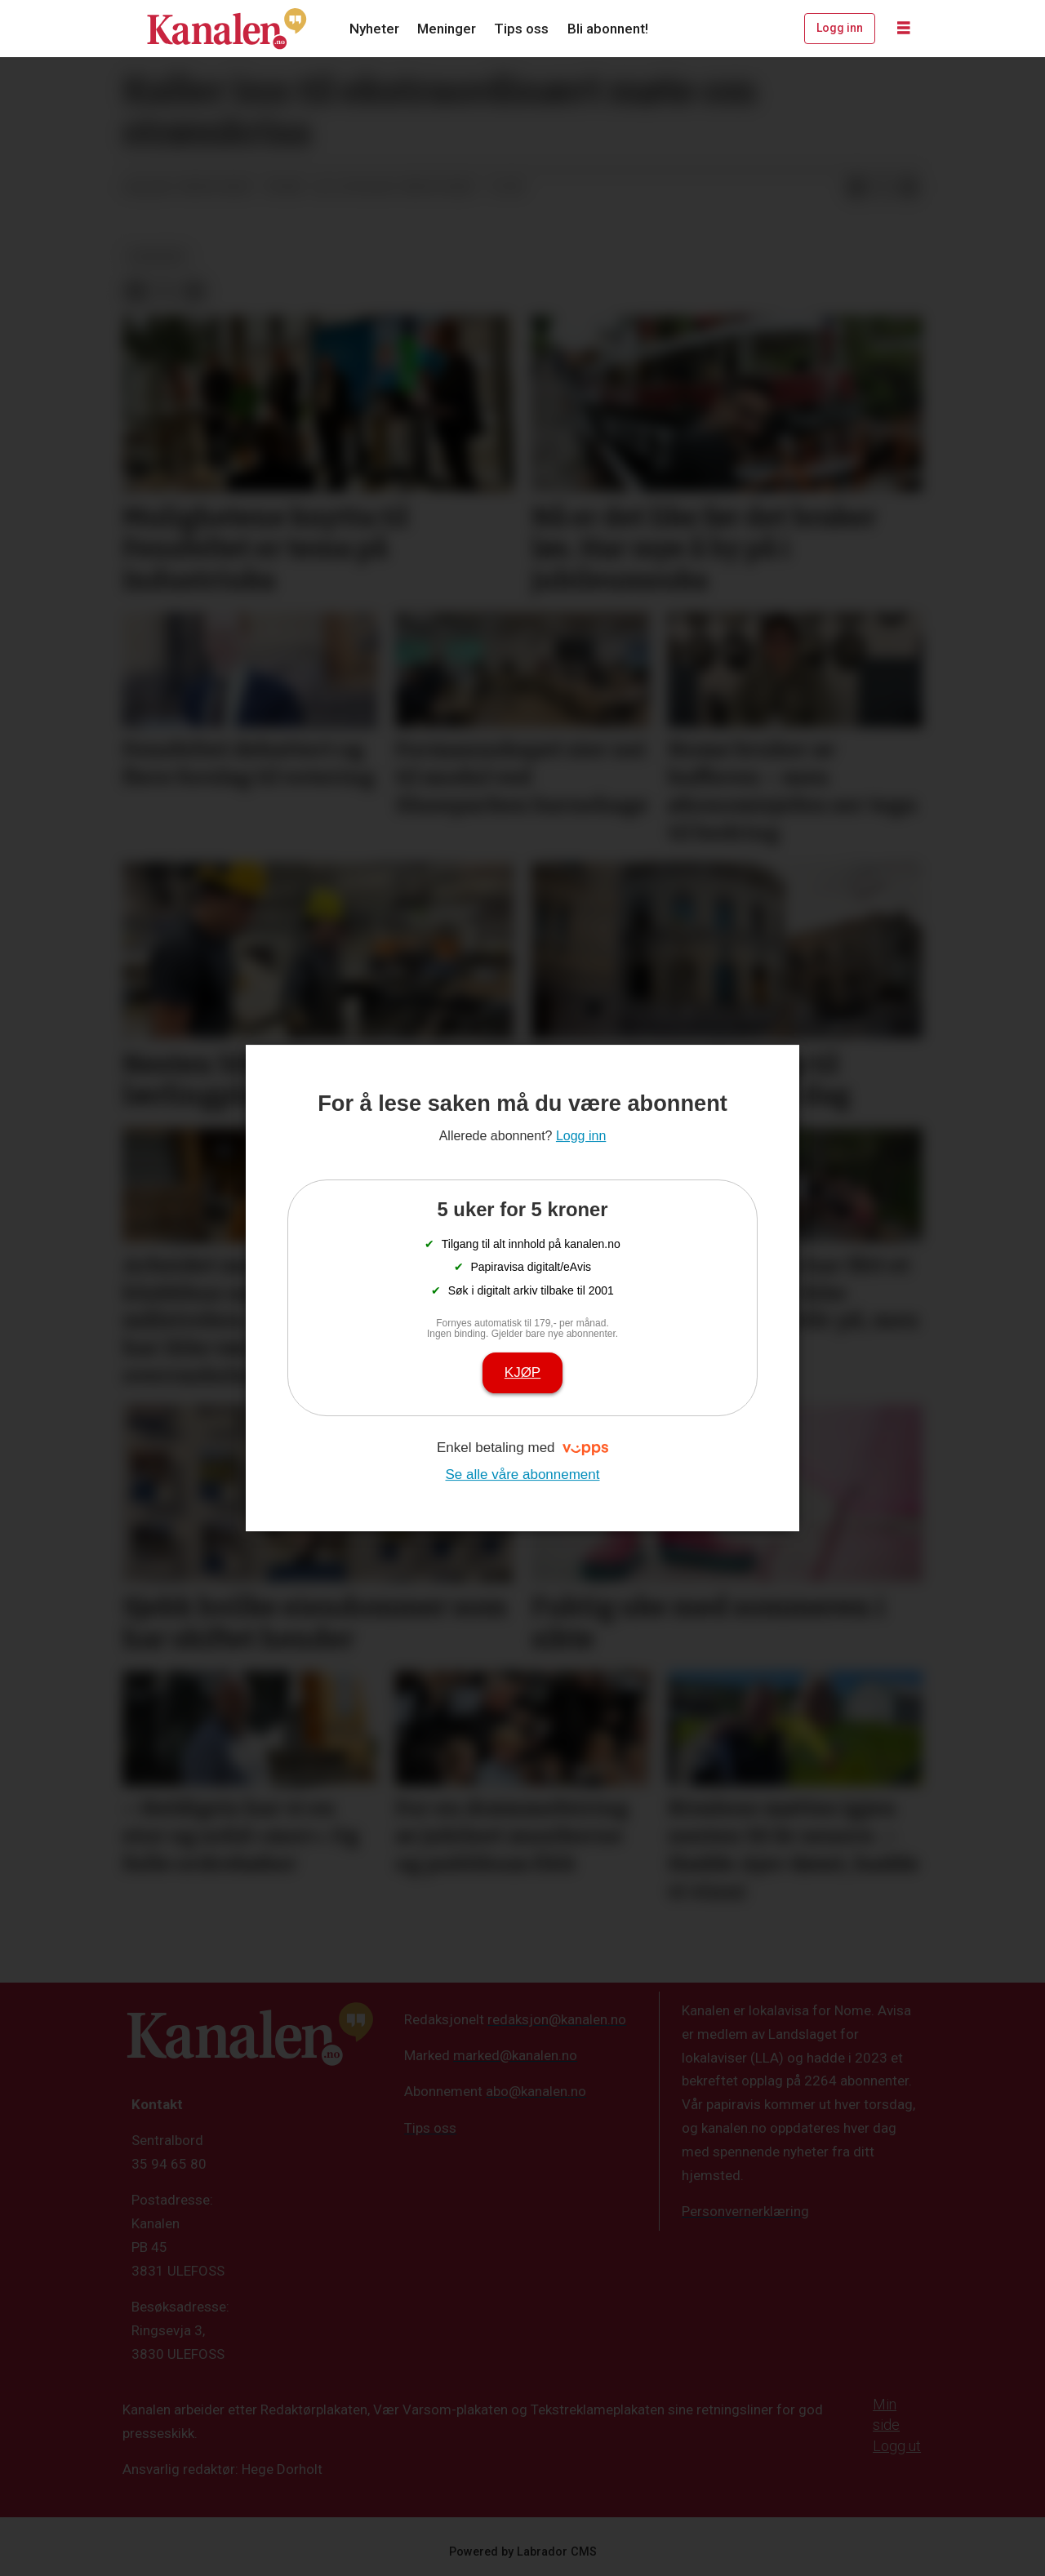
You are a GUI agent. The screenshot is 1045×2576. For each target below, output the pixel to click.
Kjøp (522, 1372)
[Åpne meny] (903, 28)
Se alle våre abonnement (522, 1474)
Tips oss (521, 28)
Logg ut (897, 2445)
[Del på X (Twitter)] (882, 187)
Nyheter (374, 28)
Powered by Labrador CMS (523, 2552)
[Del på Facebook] (856, 187)
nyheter (157, 256)
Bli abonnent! (607, 28)
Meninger (446, 28)
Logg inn (839, 27)
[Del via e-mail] (908, 187)
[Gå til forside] (227, 29)
